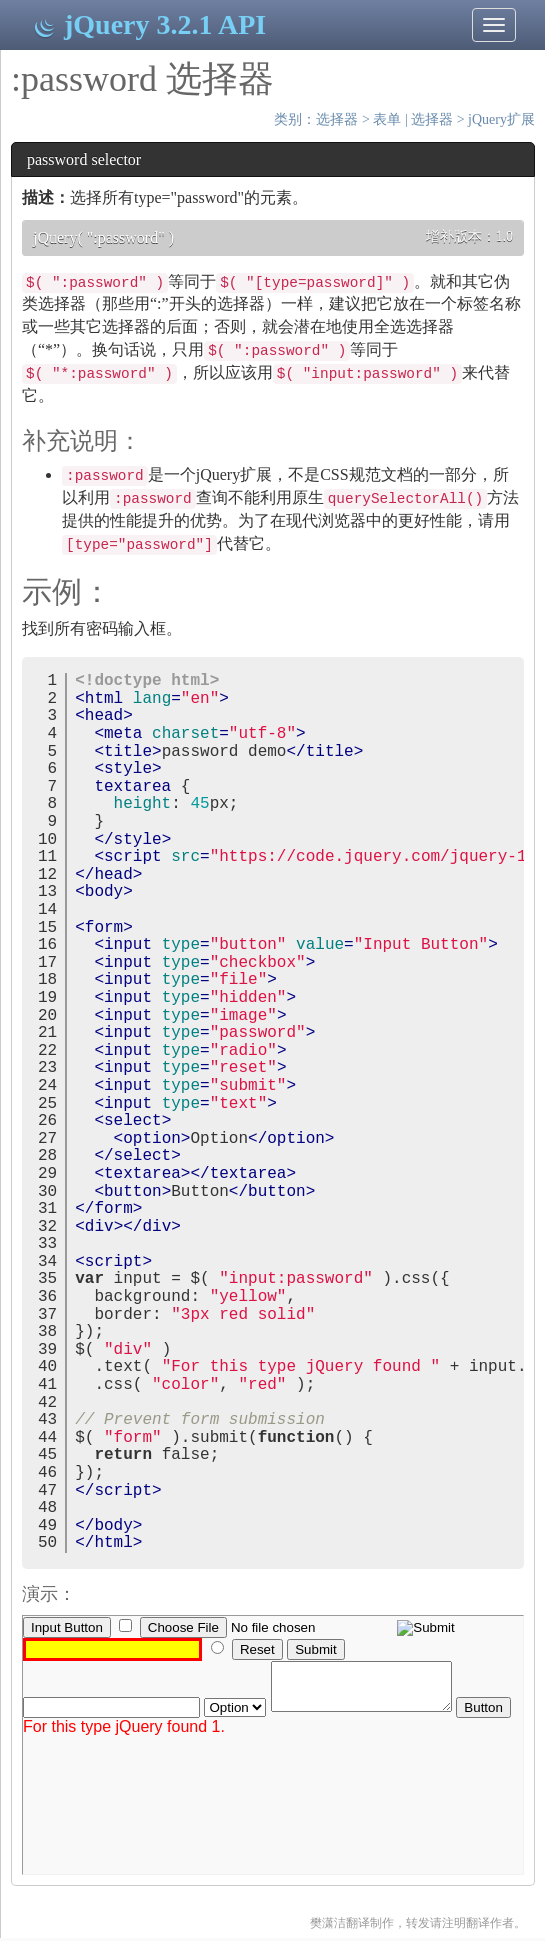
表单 (387, 119)
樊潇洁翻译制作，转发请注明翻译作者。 (418, 1923)
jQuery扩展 (501, 119)
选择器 (337, 119)
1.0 (505, 236)
